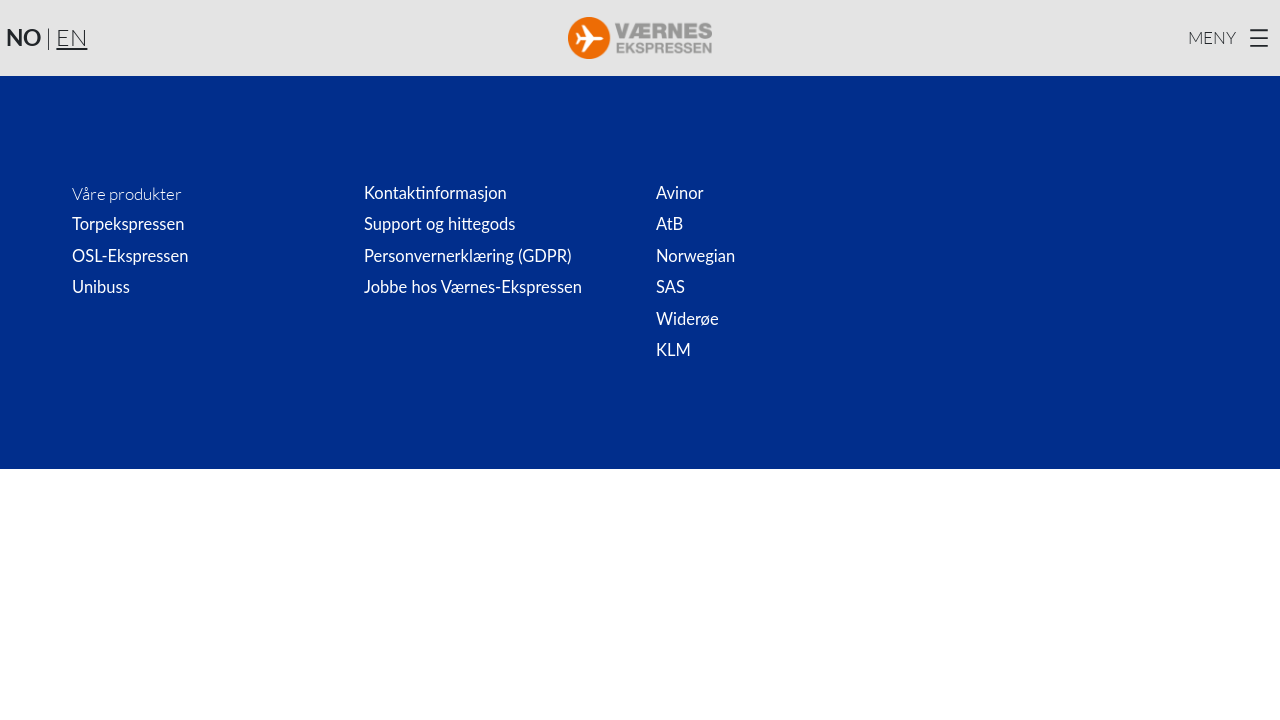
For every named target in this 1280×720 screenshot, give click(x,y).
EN (71, 37)
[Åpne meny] (1231, 38)
